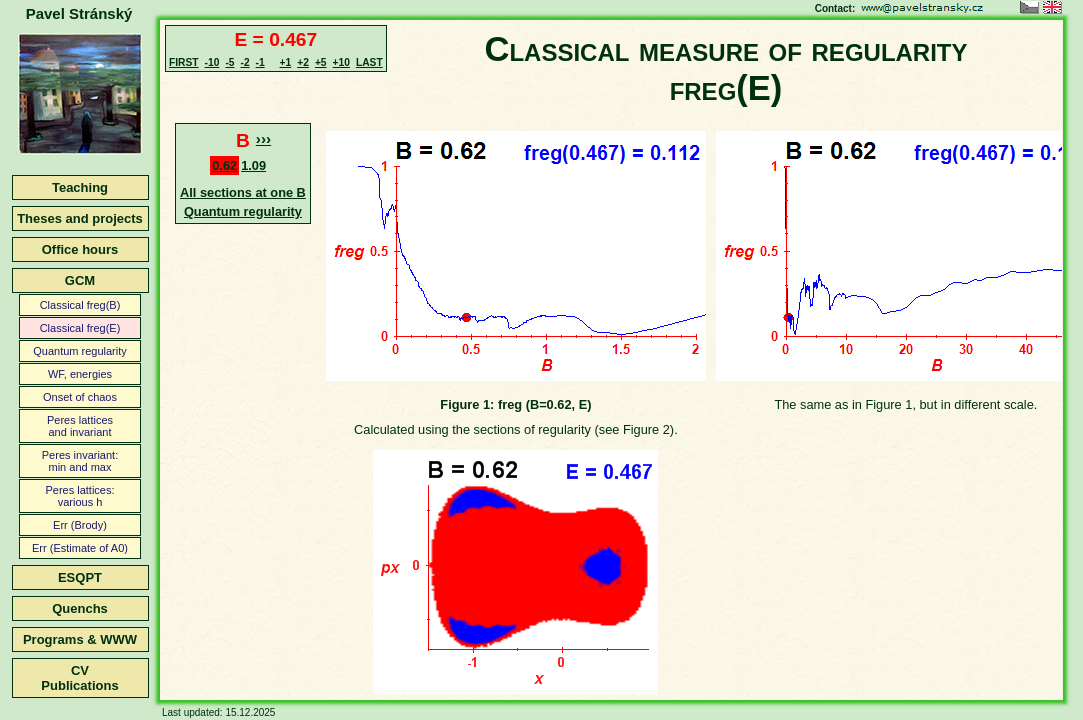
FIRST (184, 62)
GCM (80, 280)
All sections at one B (243, 192)
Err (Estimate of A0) (80, 548)
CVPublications (79, 678)
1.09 (253, 165)
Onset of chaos (80, 397)
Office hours (80, 249)
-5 (229, 62)
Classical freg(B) (80, 305)
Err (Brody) (80, 525)
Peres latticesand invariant (80, 426)
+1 (286, 62)
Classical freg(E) (80, 328)
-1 (260, 62)
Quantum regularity (80, 351)
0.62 (224, 165)
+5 (321, 62)
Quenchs (80, 608)
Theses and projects (80, 218)
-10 (212, 62)
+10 (341, 62)
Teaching (80, 187)
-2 (244, 62)
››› (263, 138)
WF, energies (80, 374)
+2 (303, 62)
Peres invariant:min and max (80, 461)
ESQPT (80, 577)
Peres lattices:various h (79, 496)
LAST (369, 62)
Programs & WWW (80, 639)
